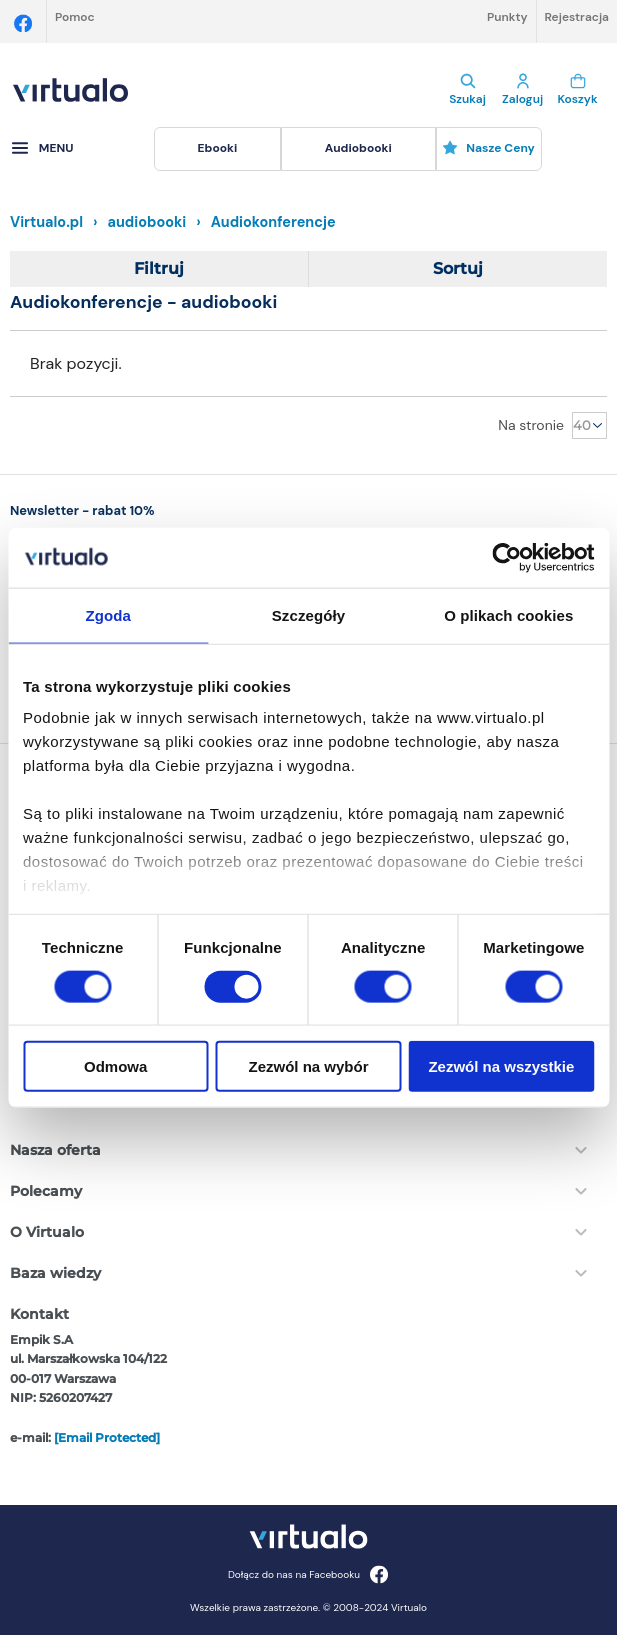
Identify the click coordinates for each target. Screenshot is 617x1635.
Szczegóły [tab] (308, 614)
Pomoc (75, 17)
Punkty (507, 17)
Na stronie (531, 425)
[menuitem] (217, 149)
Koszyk (577, 90)
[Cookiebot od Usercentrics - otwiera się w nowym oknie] (506, 557)
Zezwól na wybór (309, 1066)
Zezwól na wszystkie (501, 1066)
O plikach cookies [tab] (508, 614)
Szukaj (467, 90)
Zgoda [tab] (108, 614)
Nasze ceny (488, 148)
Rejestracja (577, 17)
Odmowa (115, 1066)
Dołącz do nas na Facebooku (308, 1574)
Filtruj (159, 268)
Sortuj (458, 268)
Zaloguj (522, 90)
